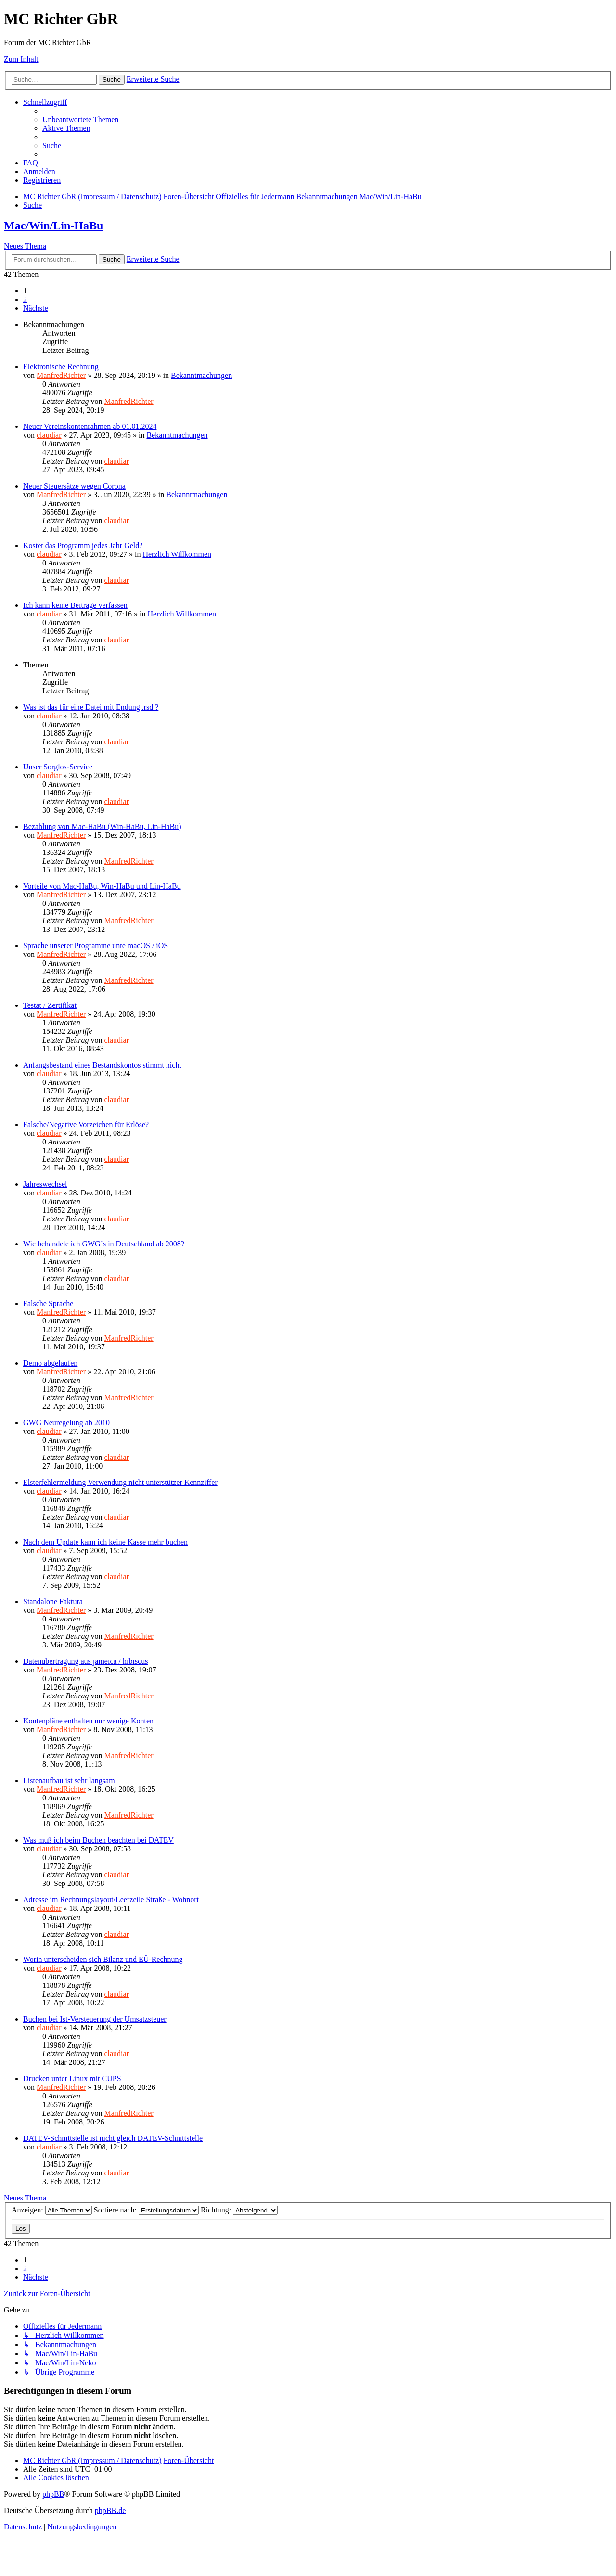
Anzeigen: (52, 2210)
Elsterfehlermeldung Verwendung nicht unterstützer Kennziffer (120, 1482)
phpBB (53, 2494)
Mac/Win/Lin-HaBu (53, 225)
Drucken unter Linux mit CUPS (72, 2078)
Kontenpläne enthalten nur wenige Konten (88, 1721)
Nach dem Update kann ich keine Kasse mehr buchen (105, 1542)
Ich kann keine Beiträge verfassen (75, 605)
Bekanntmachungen (201, 375)
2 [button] (25, 299)
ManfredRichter (61, 375)
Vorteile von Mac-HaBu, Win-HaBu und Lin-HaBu (102, 886)
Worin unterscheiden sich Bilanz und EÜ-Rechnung (103, 1959)
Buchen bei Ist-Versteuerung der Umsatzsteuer (95, 2019)
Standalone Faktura (53, 1601)
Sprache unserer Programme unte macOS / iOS (95, 946)
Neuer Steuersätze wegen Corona (74, 486)
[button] (35, 308)
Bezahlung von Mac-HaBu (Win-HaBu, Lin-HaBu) (102, 826)
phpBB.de (110, 2510)
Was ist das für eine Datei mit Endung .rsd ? (90, 707)
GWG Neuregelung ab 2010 (66, 1423)
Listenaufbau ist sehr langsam (69, 1780)
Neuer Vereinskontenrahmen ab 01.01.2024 (89, 426)
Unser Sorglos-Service (57, 767)
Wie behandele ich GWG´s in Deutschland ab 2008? (103, 1244)
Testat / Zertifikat (50, 1005)
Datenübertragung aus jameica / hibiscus (85, 1661)
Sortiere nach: (146, 2210)
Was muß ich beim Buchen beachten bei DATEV (98, 1840)
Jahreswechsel (45, 1184)
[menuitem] (80, 119)
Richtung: (239, 2210)
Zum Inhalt (21, 59)
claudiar (49, 435)
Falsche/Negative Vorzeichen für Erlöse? (86, 1124)
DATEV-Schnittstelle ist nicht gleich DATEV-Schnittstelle (113, 2138)
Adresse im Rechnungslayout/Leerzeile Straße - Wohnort (111, 1900)
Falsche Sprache (48, 1303)
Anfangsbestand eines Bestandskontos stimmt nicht (102, 1065)
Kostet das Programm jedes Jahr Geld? (82, 545)
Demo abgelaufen (50, 1363)
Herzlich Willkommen (176, 554)
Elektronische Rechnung (61, 367)
